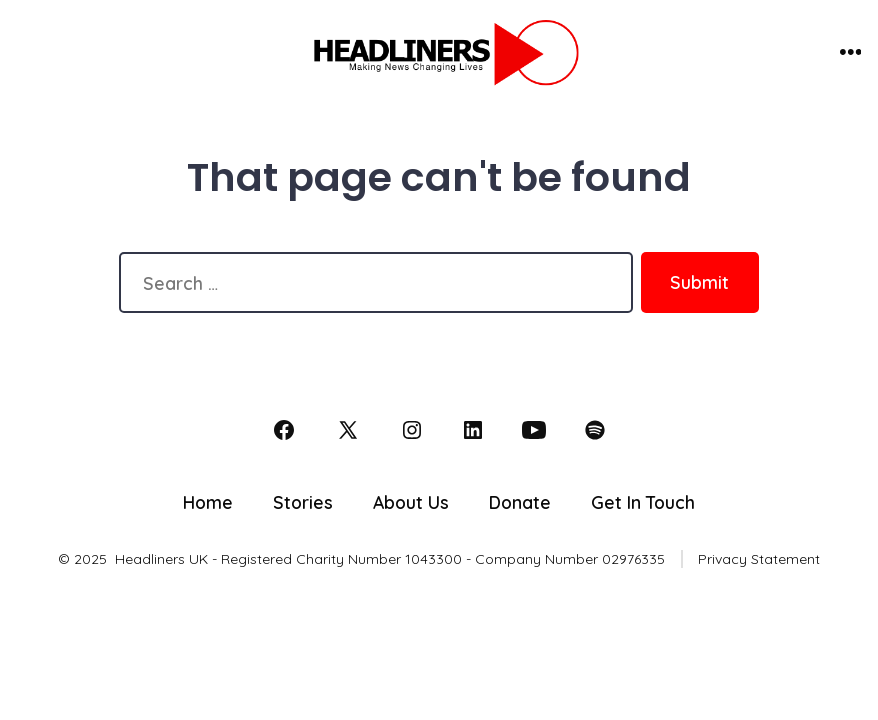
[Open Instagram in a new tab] (412, 430)
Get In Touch (643, 502)
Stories (303, 502)
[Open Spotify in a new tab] (595, 430)
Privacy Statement (759, 559)
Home (208, 502)
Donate (520, 502)
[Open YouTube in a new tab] (534, 430)
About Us (411, 502)
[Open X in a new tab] (348, 430)
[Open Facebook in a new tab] (284, 430)
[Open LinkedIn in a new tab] (473, 430)
